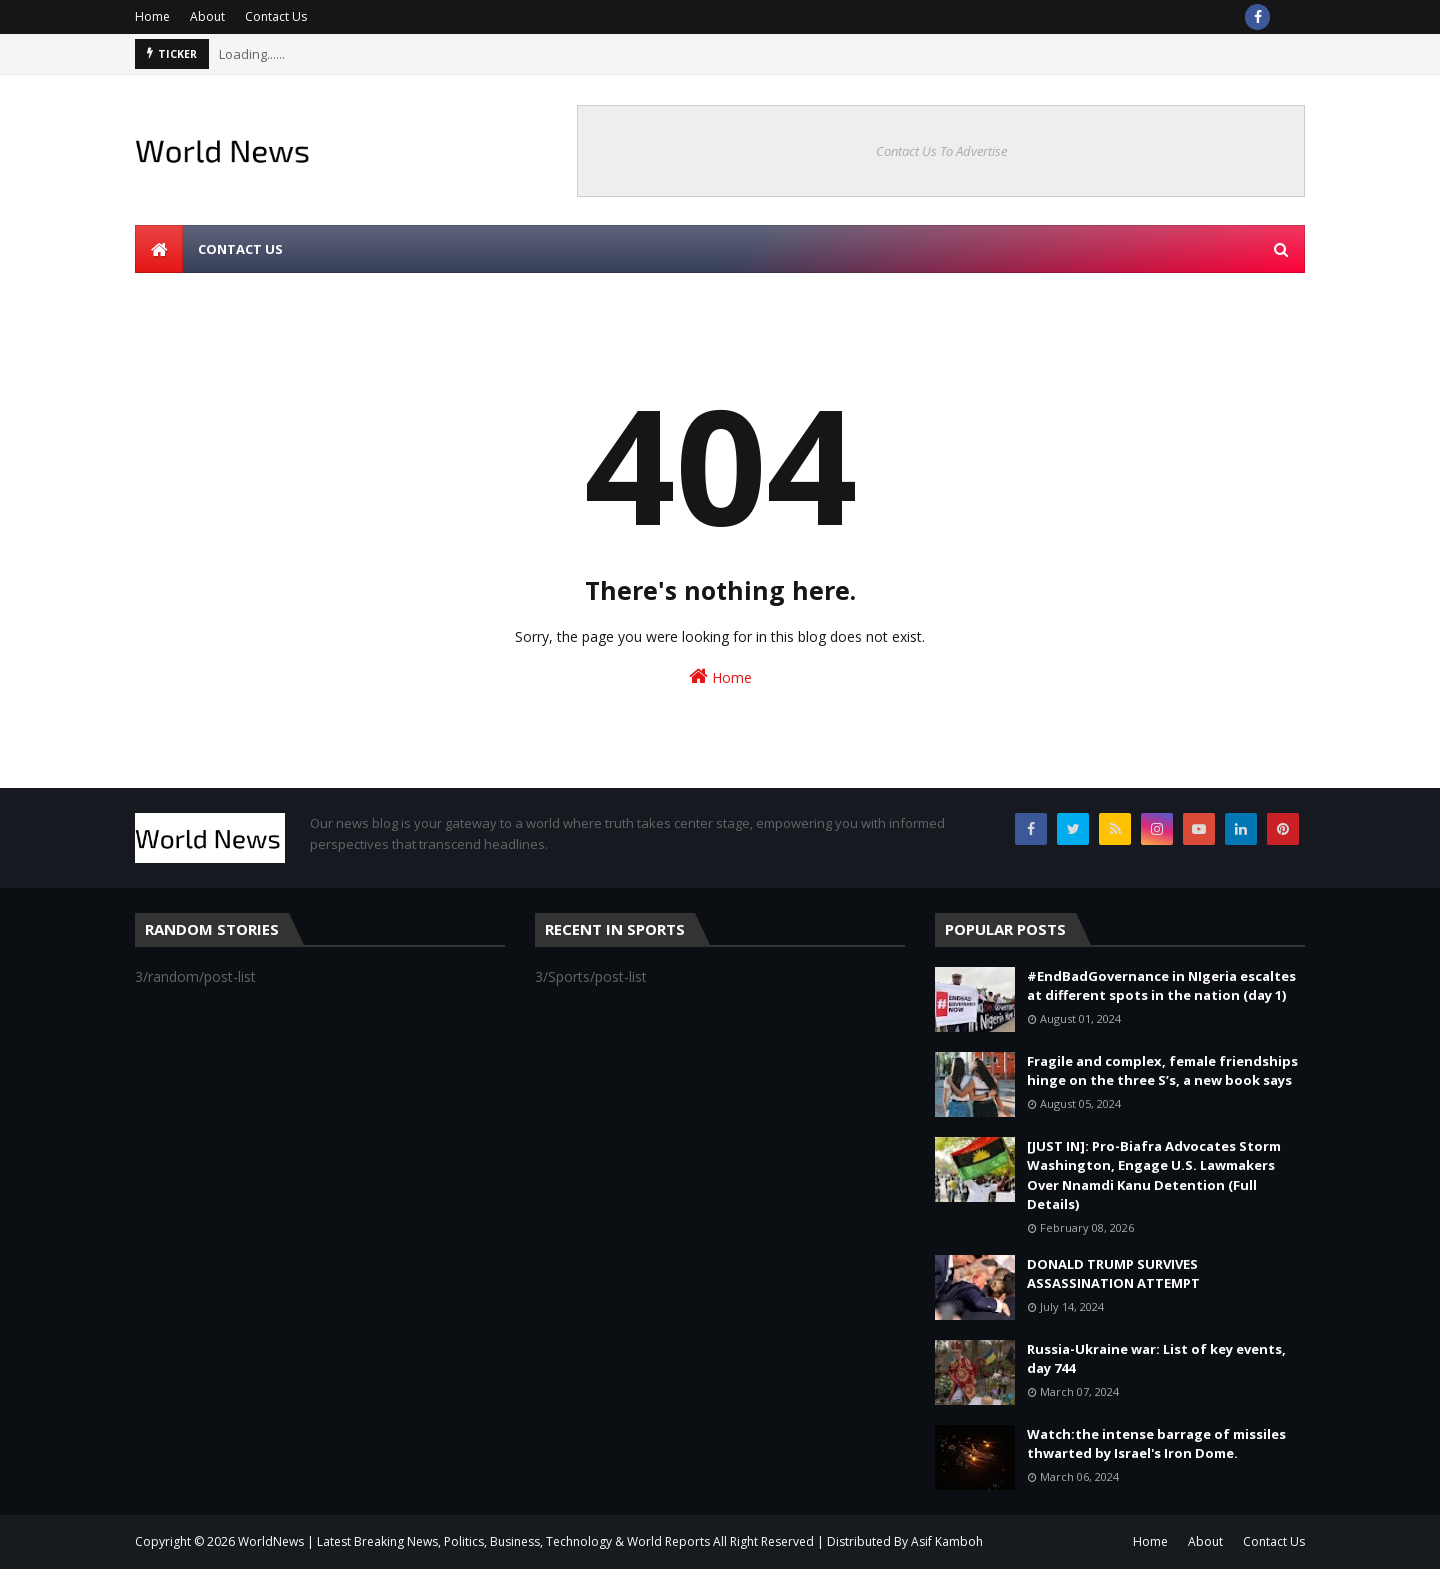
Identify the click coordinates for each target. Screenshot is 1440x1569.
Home (152, 16)
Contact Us (276, 16)
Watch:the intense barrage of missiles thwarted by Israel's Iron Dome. (1156, 1444)
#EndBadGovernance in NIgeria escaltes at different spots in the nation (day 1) (1161, 986)
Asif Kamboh (947, 1541)
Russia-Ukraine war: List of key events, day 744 (1156, 1359)
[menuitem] (159, 249)
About (207, 16)
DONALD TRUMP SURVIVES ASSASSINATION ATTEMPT (1113, 1274)
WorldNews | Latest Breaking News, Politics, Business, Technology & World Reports (474, 1541)
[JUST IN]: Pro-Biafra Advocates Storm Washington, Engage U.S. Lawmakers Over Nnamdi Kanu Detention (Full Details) (1154, 1175)
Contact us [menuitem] (240, 249)
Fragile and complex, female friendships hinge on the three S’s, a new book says (1162, 1071)
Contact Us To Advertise (941, 151)
